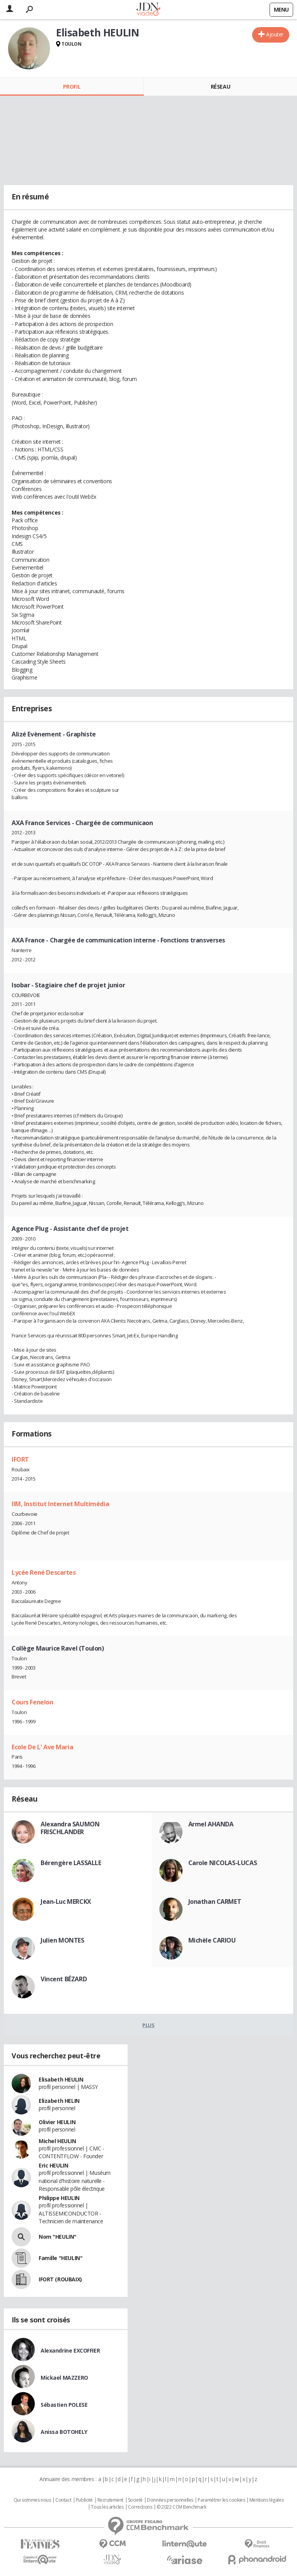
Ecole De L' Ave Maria (42, 1747)
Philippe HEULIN (59, 2198)
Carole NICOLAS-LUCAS (222, 1863)
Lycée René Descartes (44, 1572)
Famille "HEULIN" (60, 2258)
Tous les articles (107, 2507)
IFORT (20, 1459)
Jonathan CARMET (214, 1901)
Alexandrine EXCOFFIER (70, 2350)
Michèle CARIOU (212, 1940)
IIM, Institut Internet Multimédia (60, 1504)
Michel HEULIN (57, 2141)
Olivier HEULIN (57, 2122)
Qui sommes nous (32, 2500)
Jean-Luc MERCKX (66, 1901)
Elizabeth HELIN (59, 2100)
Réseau (220, 86)
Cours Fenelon (32, 1702)
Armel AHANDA (211, 1824)
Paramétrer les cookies (221, 2500)
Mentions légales (266, 2500)
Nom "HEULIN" (58, 2236)
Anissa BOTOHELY (64, 2431)
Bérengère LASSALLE (71, 1863)
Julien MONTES (62, 1940)
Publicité (84, 2500)
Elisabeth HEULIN (61, 2079)
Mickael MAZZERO (64, 2377)
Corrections (140, 2507)
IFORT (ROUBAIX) (60, 2279)
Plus (148, 2025)
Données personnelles (170, 2500)
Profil (71, 86)
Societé (135, 2500)
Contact (63, 2500)
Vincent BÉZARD (64, 1979)
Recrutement (110, 2500)
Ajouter (274, 34)
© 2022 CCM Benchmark (182, 2507)
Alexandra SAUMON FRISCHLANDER (70, 1828)
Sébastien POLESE (64, 2404)
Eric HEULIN (53, 2165)
